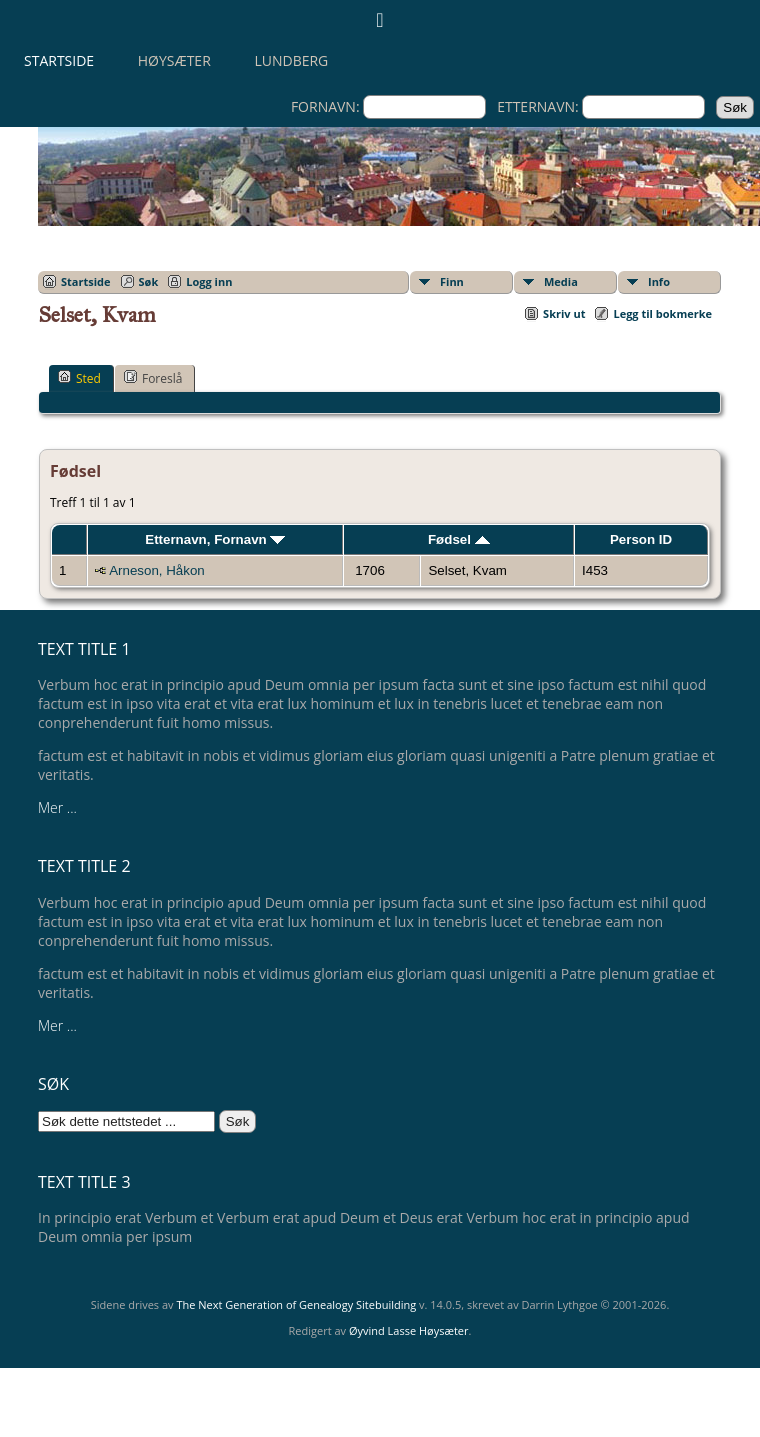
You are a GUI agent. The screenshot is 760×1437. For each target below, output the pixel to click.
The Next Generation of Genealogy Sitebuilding (296, 1304)
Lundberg (291, 60)
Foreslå (153, 378)
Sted (79, 378)
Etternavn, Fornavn (215, 539)
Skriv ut (564, 313)
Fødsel (459, 539)
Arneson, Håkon (157, 570)
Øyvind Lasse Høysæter (409, 1330)
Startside (59, 60)
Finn (452, 281)
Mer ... (57, 807)
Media (561, 281)
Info (659, 281)
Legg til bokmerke (662, 313)
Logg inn (209, 281)
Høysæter (174, 60)
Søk (149, 281)
